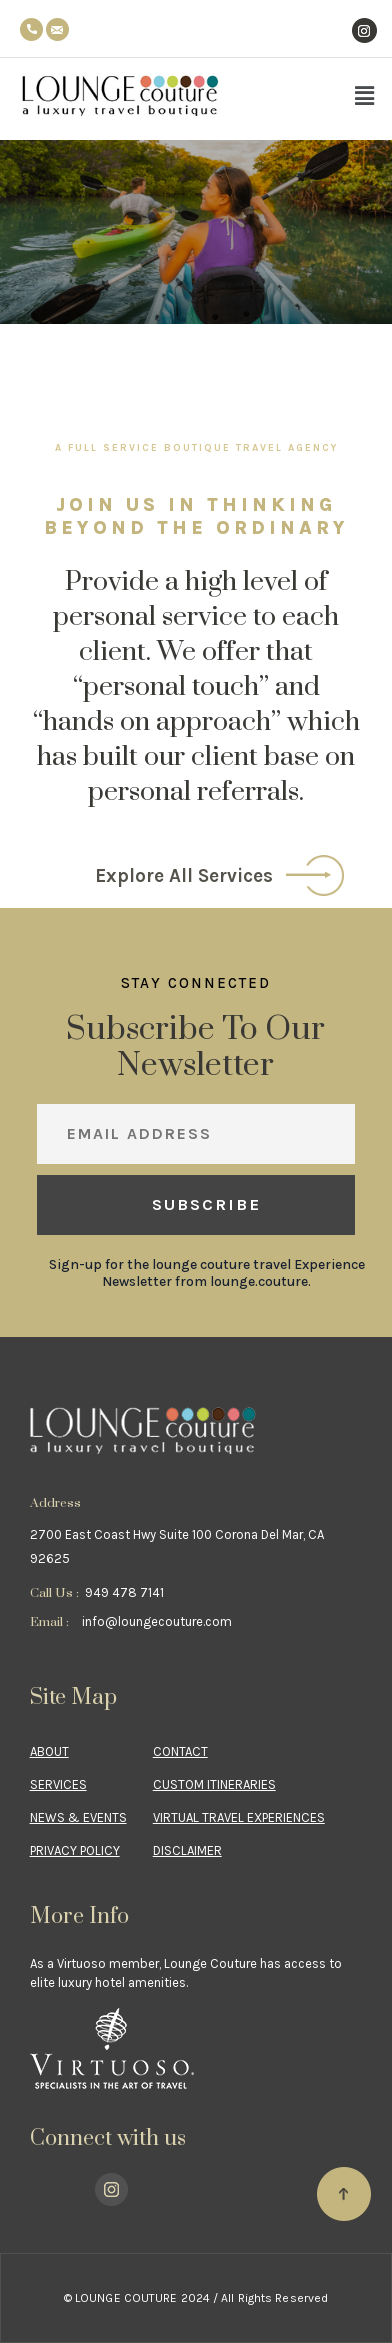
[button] (365, 96)
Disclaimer (187, 1850)
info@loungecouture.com (157, 1621)
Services (58, 1784)
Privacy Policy (75, 1850)
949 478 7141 (124, 1592)
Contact (180, 1751)
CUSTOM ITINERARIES (214, 1784)
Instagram (364, 7)
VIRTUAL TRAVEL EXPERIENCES (239, 1817)
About (49, 1751)
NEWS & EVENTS (78, 1817)
